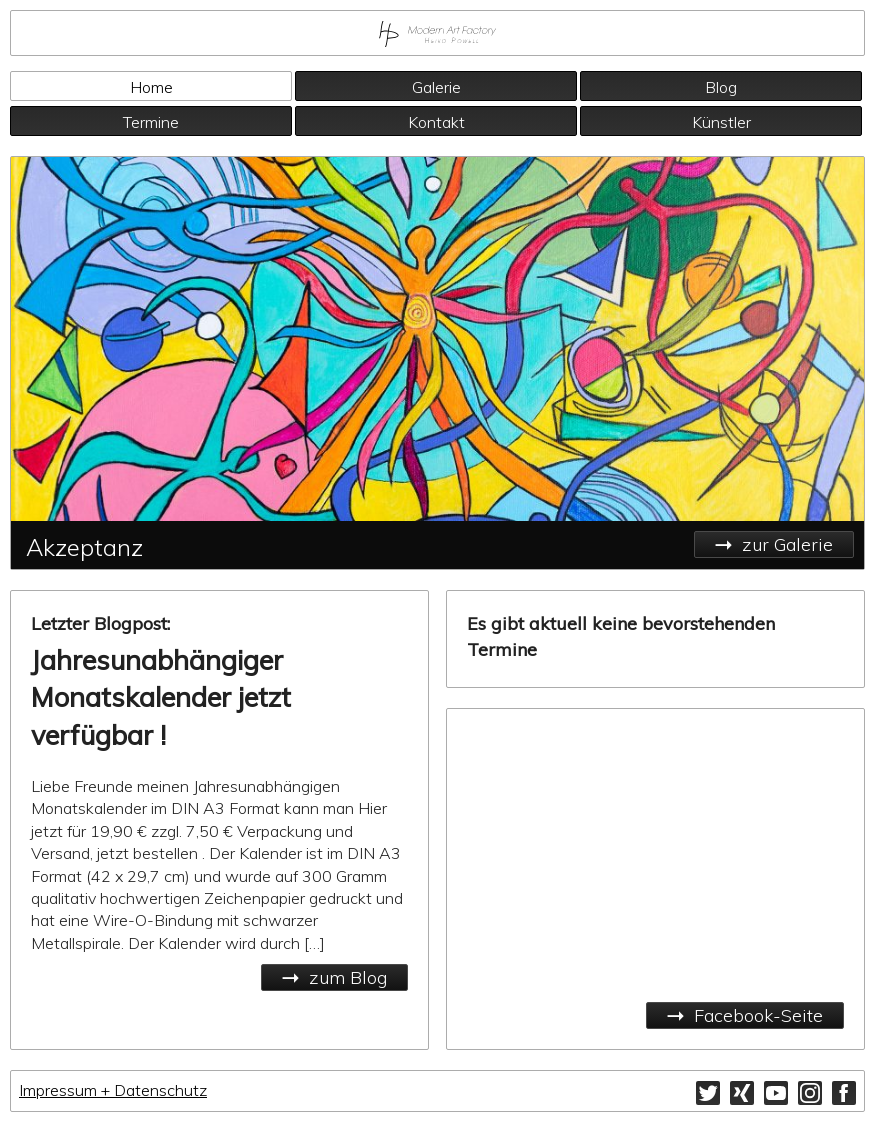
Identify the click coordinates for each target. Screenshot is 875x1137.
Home (151, 87)
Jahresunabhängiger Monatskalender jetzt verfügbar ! (161, 698)
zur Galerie (787, 544)
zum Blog (348, 977)
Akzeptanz (84, 547)
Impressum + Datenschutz (113, 1090)
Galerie (436, 87)
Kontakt (436, 122)
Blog (721, 87)
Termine (151, 122)
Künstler (721, 122)
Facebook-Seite (758, 1015)
